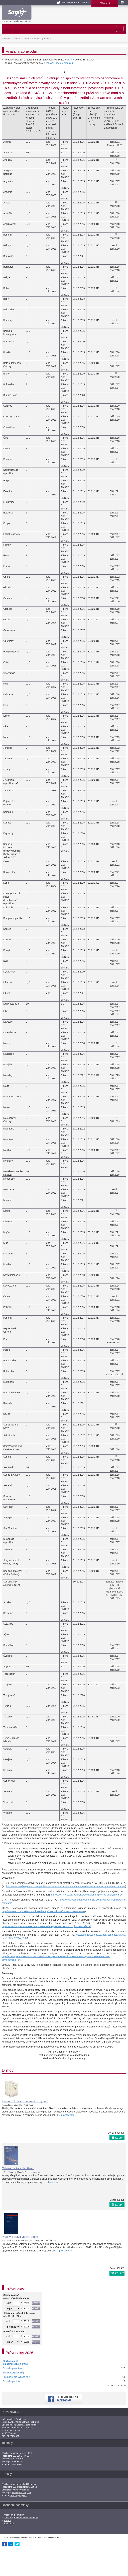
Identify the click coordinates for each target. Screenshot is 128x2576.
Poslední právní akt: (13, 2368)
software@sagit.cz (20, 2489)
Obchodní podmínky (14, 2515)
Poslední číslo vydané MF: (16, 2377)
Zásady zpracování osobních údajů (21, 2517)
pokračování (67, 2115)
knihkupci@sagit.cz (21, 2492)
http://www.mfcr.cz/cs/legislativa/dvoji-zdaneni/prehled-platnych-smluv (86, 1894)
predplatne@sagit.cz (27, 2487)
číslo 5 (70, 59)
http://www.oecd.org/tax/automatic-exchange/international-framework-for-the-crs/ (43, 1911)
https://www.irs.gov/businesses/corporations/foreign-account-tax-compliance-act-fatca (46, 1926)
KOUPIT (119, 2137)
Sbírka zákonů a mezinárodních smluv (15, 2362)
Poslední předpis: (12, 2381)
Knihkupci (9, 2523)
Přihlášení (104, 3)
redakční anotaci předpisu (59, 63)
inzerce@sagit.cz (18, 2495)
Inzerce (7, 2520)
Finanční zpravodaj (41, 38)
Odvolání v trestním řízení (18, 2168)
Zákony (25, 38)
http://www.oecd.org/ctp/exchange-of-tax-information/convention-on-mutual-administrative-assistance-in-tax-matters (65, 1886)
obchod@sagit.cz (28, 2484)
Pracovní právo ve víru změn (20, 2236)
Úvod (15, 38)
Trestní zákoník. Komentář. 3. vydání (25, 2101)
